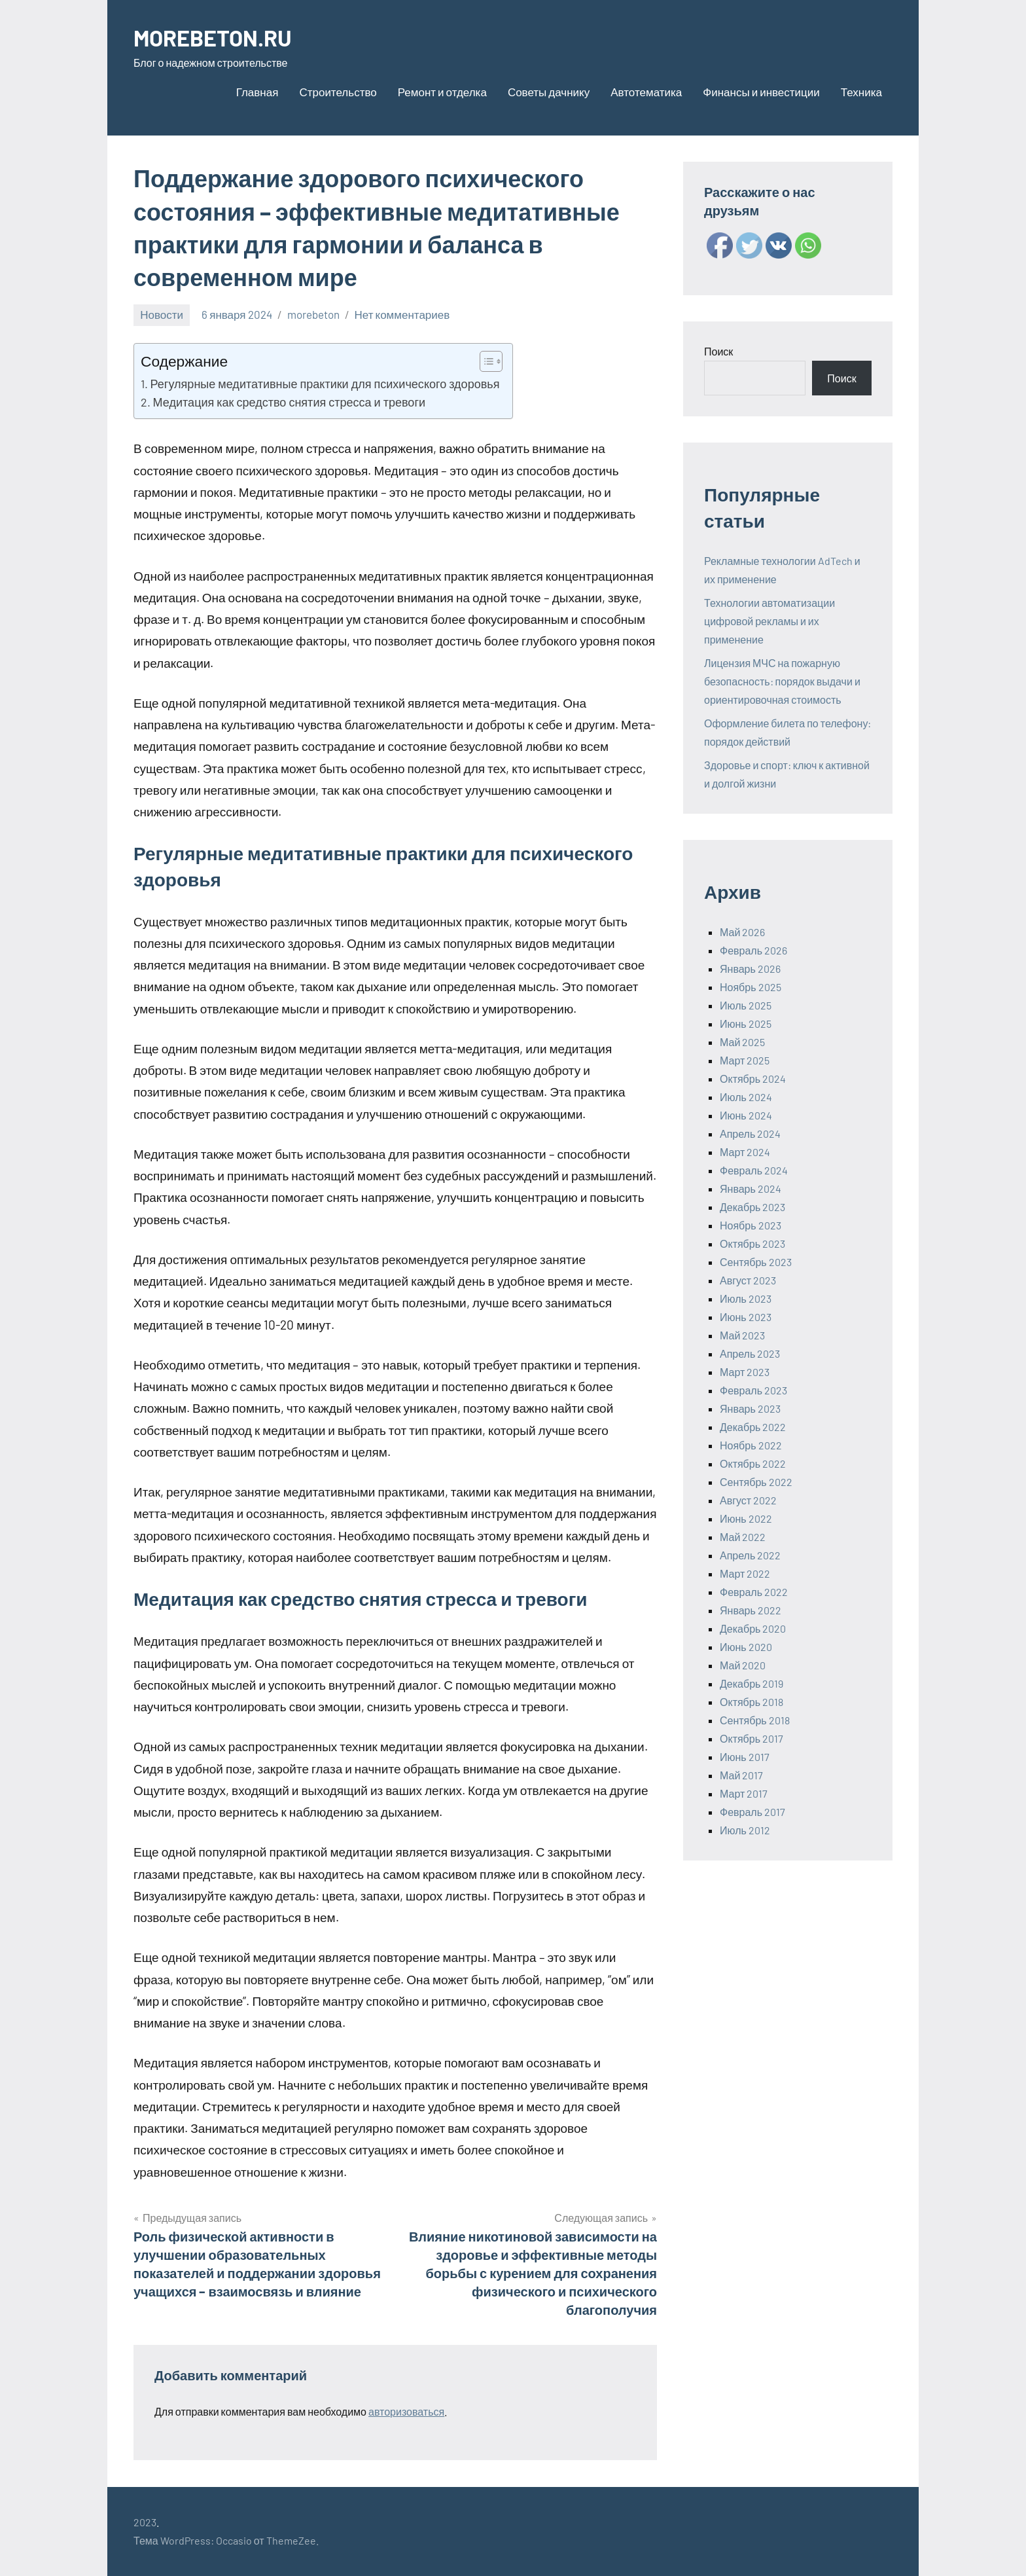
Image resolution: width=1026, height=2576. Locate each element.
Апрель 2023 (750, 1353)
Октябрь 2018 (751, 1702)
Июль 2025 (745, 1005)
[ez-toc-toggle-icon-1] (484, 361)
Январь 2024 (750, 1188)
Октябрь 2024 (753, 1078)
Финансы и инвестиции (761, 91)
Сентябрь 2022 (756, 1482)
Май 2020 (743, 1665)
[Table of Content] (491, 361)
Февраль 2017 (752, 1811)
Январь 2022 (750, 1610)
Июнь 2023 (745, 1317)
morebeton (313, 314)
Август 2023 (748, 1280)
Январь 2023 (750, 1408)
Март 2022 (745, 1573)
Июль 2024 (746, 1097)
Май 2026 (742, 932)
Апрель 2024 (750, 1133)
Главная (257, 91)
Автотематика (646, 91)
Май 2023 (742, 1335)
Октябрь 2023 (752, 1243)
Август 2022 (748, 1500)
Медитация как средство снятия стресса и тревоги (289, 402)
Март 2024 (745, 1152)
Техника (861, 91)
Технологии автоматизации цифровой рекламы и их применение (769, 620)
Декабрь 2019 (751, 1683)
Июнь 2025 (745, 1023)
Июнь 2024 (746, 1115)
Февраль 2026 (753, 950)
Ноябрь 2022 (751, 1445)
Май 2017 (741, 1775)
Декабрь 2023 (752, 1207)
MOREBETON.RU (216, 37)
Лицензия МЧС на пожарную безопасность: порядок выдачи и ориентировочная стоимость (782, 681)
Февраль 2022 (754, 1592)
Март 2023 (745, 1372)
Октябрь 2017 (751, 1738)
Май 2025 (742, 1042)
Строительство (337, 91)
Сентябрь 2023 (756, 1262)
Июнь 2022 (746, 1518)
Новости (161, 314)
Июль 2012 (745, 1830)
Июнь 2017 (745, 1757)
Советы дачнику (549, 91)
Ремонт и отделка (442, 91)
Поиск (718, 351)
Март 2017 (744, 1793)
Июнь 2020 (746, 1647)
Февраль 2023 (753, 1390)
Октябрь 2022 (753, 1463)
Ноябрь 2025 (750, 987)
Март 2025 (745, 1060)
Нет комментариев (402, 314)
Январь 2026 (750, 968)
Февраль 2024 (754, 1170)
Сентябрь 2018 (755, 1720)
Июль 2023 (745, 1298)
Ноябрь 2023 (750, 1225)
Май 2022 (743, 1537)
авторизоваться (406, 2411)
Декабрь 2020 (753, 1628)
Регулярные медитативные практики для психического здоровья (325, 383)
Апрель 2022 (750, 1555)
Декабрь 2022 (753, 1427)
